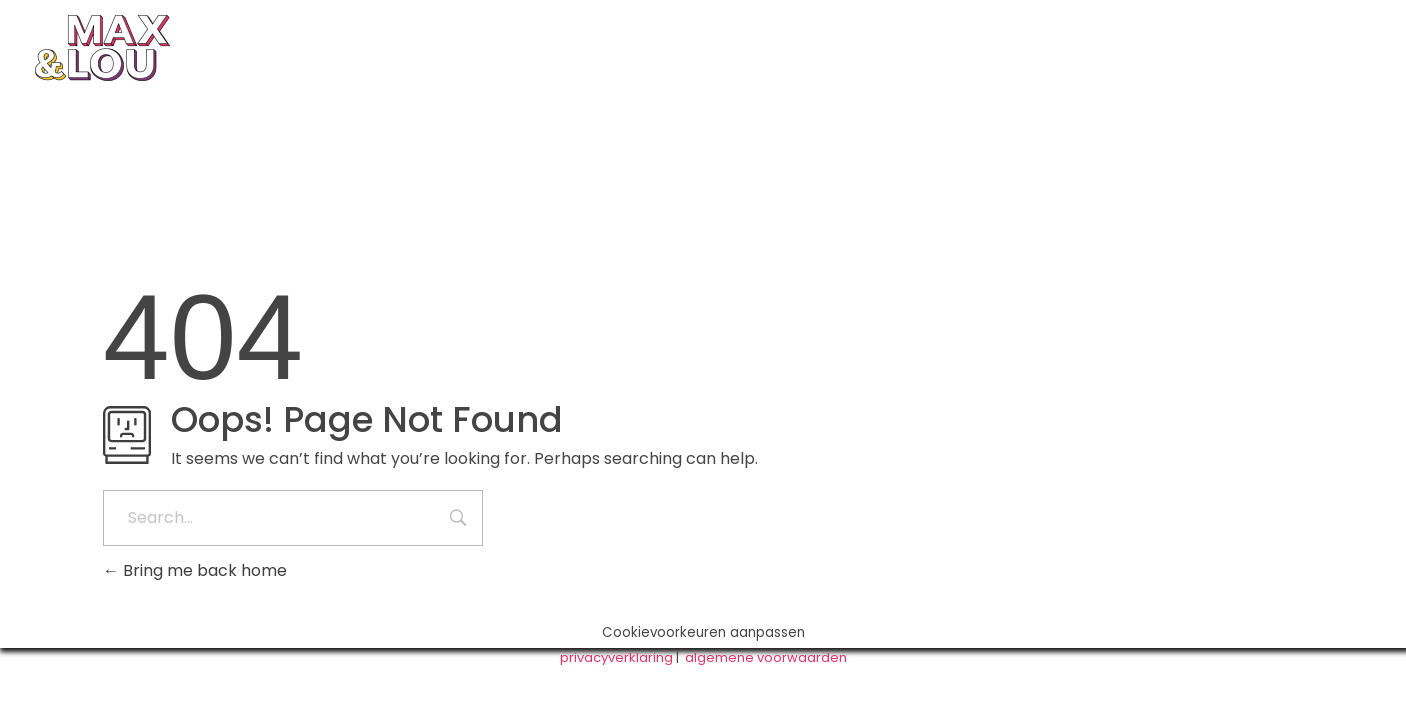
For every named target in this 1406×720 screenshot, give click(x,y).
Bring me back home (195, 570)
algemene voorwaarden (766, 657)
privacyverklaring (616, 657)
